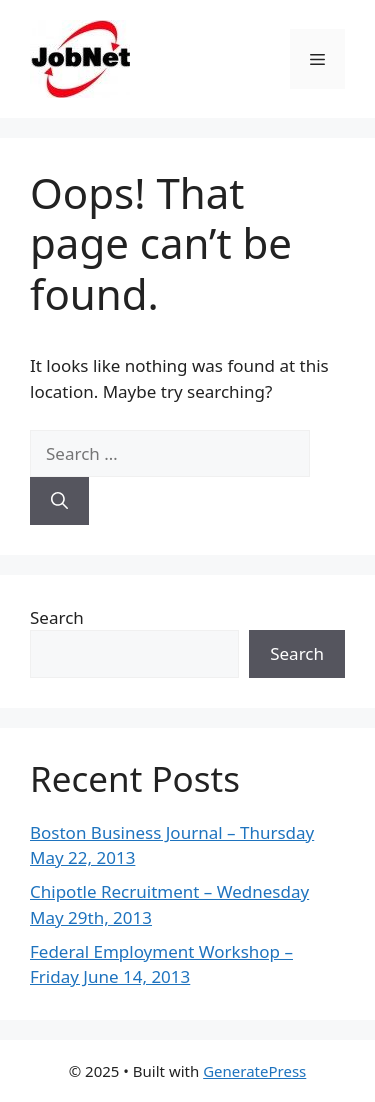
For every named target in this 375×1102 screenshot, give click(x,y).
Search (57, 617)
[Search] (59, 501)
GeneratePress (254, 1071)
